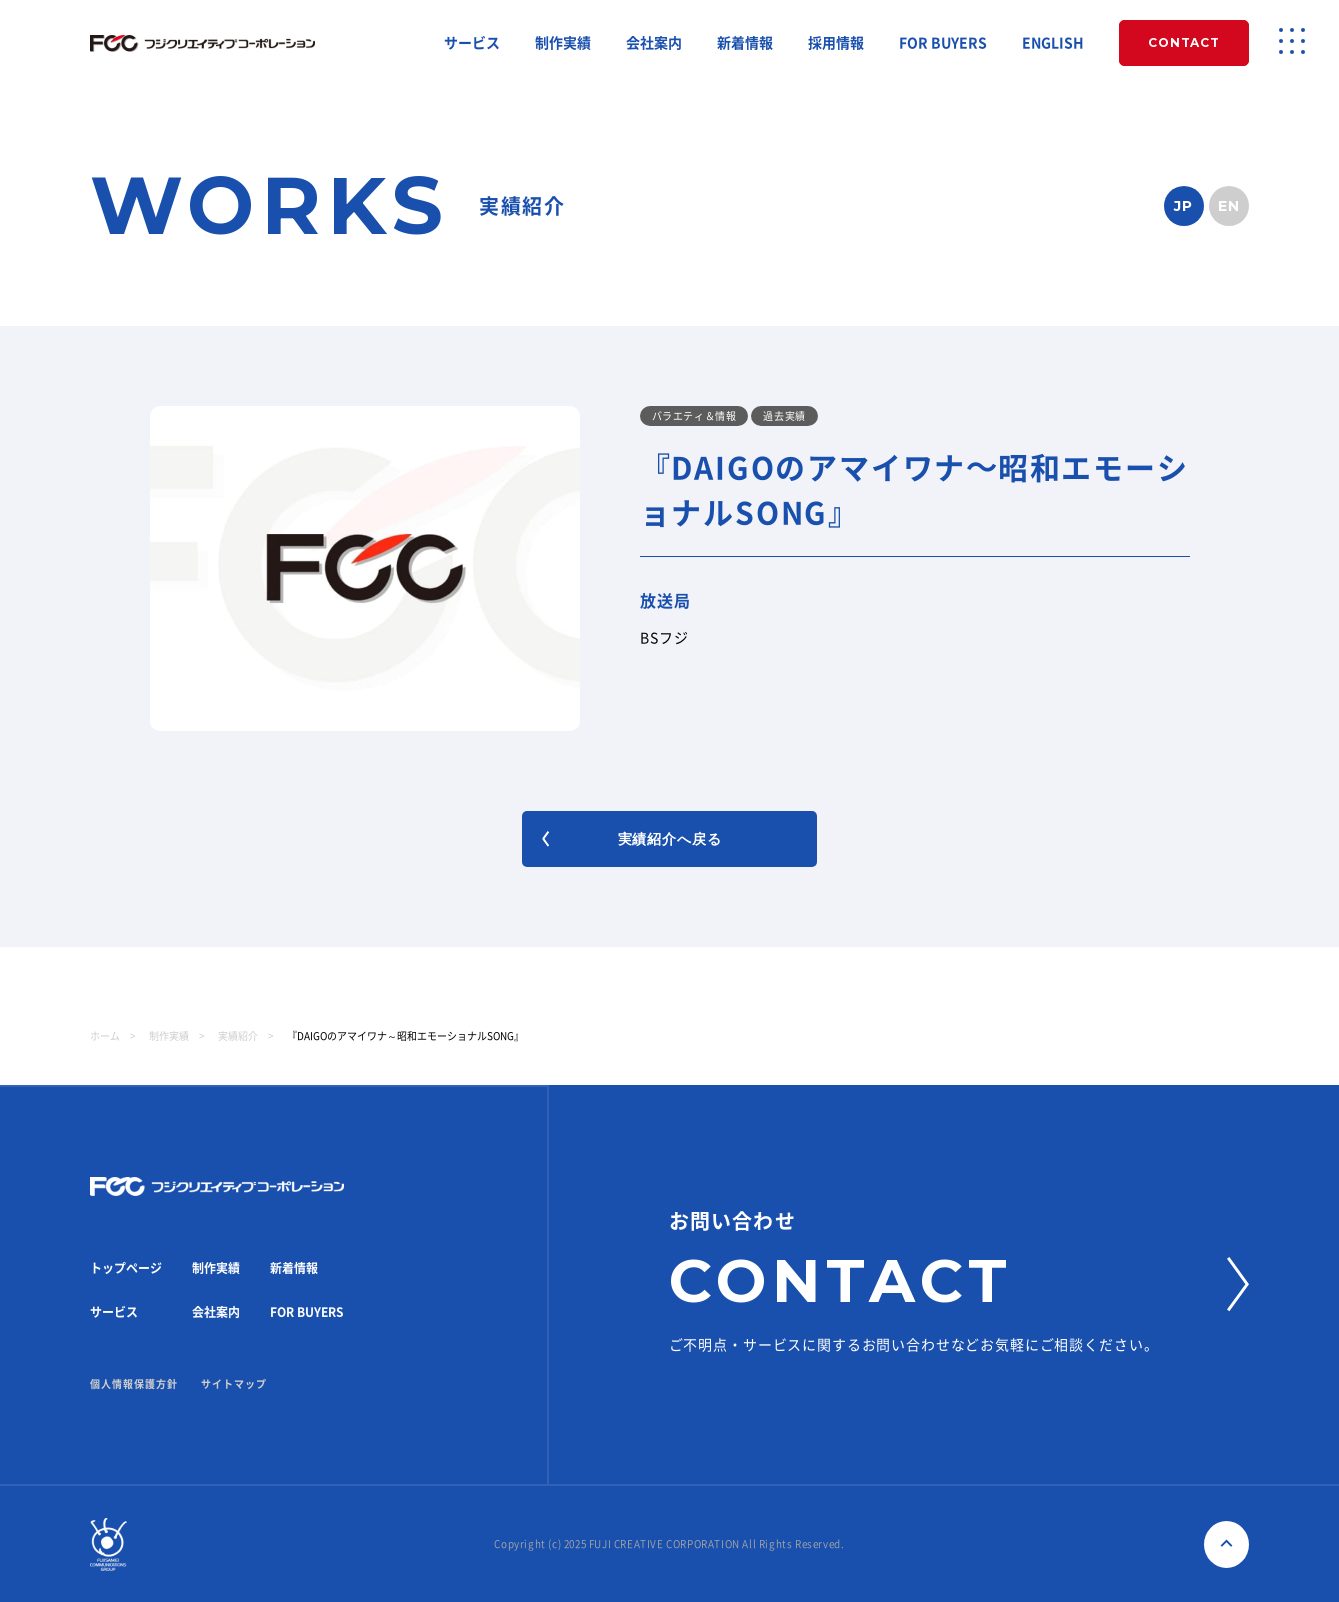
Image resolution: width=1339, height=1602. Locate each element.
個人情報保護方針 (134, 1384)
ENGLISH (1053, 43)
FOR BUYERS (943, 43)
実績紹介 (238, 1036)
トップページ (126, 1268)
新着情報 (745, 43)
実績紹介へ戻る (631, 839)
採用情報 (836, 43)
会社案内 (654, 43)
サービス (472, 43)
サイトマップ (234, 1384)
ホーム (105, 1036)
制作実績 (563, 43)
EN (1229, 206)
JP (1184, 206)
